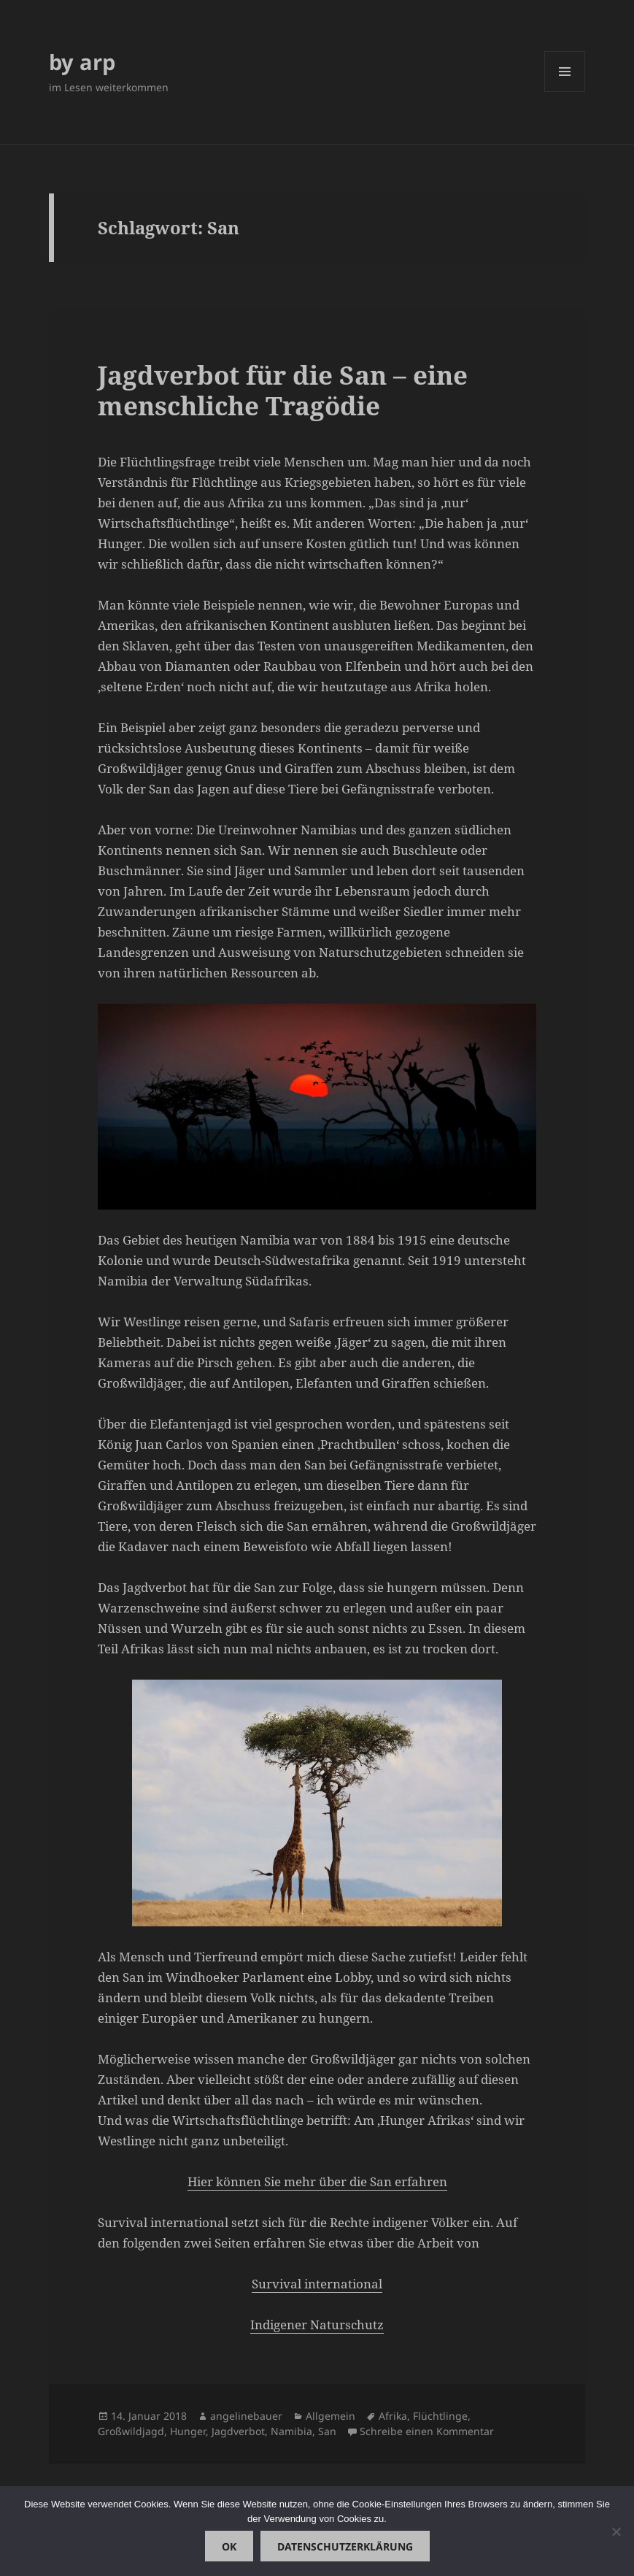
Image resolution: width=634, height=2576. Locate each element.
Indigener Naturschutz (317, 2324)
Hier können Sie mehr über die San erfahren (317, 2181)
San (327, 2431)
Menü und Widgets (565, 91)
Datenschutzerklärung (345, 2546)
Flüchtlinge (440, 2416)
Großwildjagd (131, 2431)
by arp (82, 61)
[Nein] (615, 2531)
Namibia (291, 2431)
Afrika (393, 2416)
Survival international (317, 2283)
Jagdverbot (238, 2431)
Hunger (188, 2431)
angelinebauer (246, 2416)
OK (229, 2546)
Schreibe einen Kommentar (427, 2431)
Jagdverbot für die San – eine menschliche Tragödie (283, 390)
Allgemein (330, 2416)
